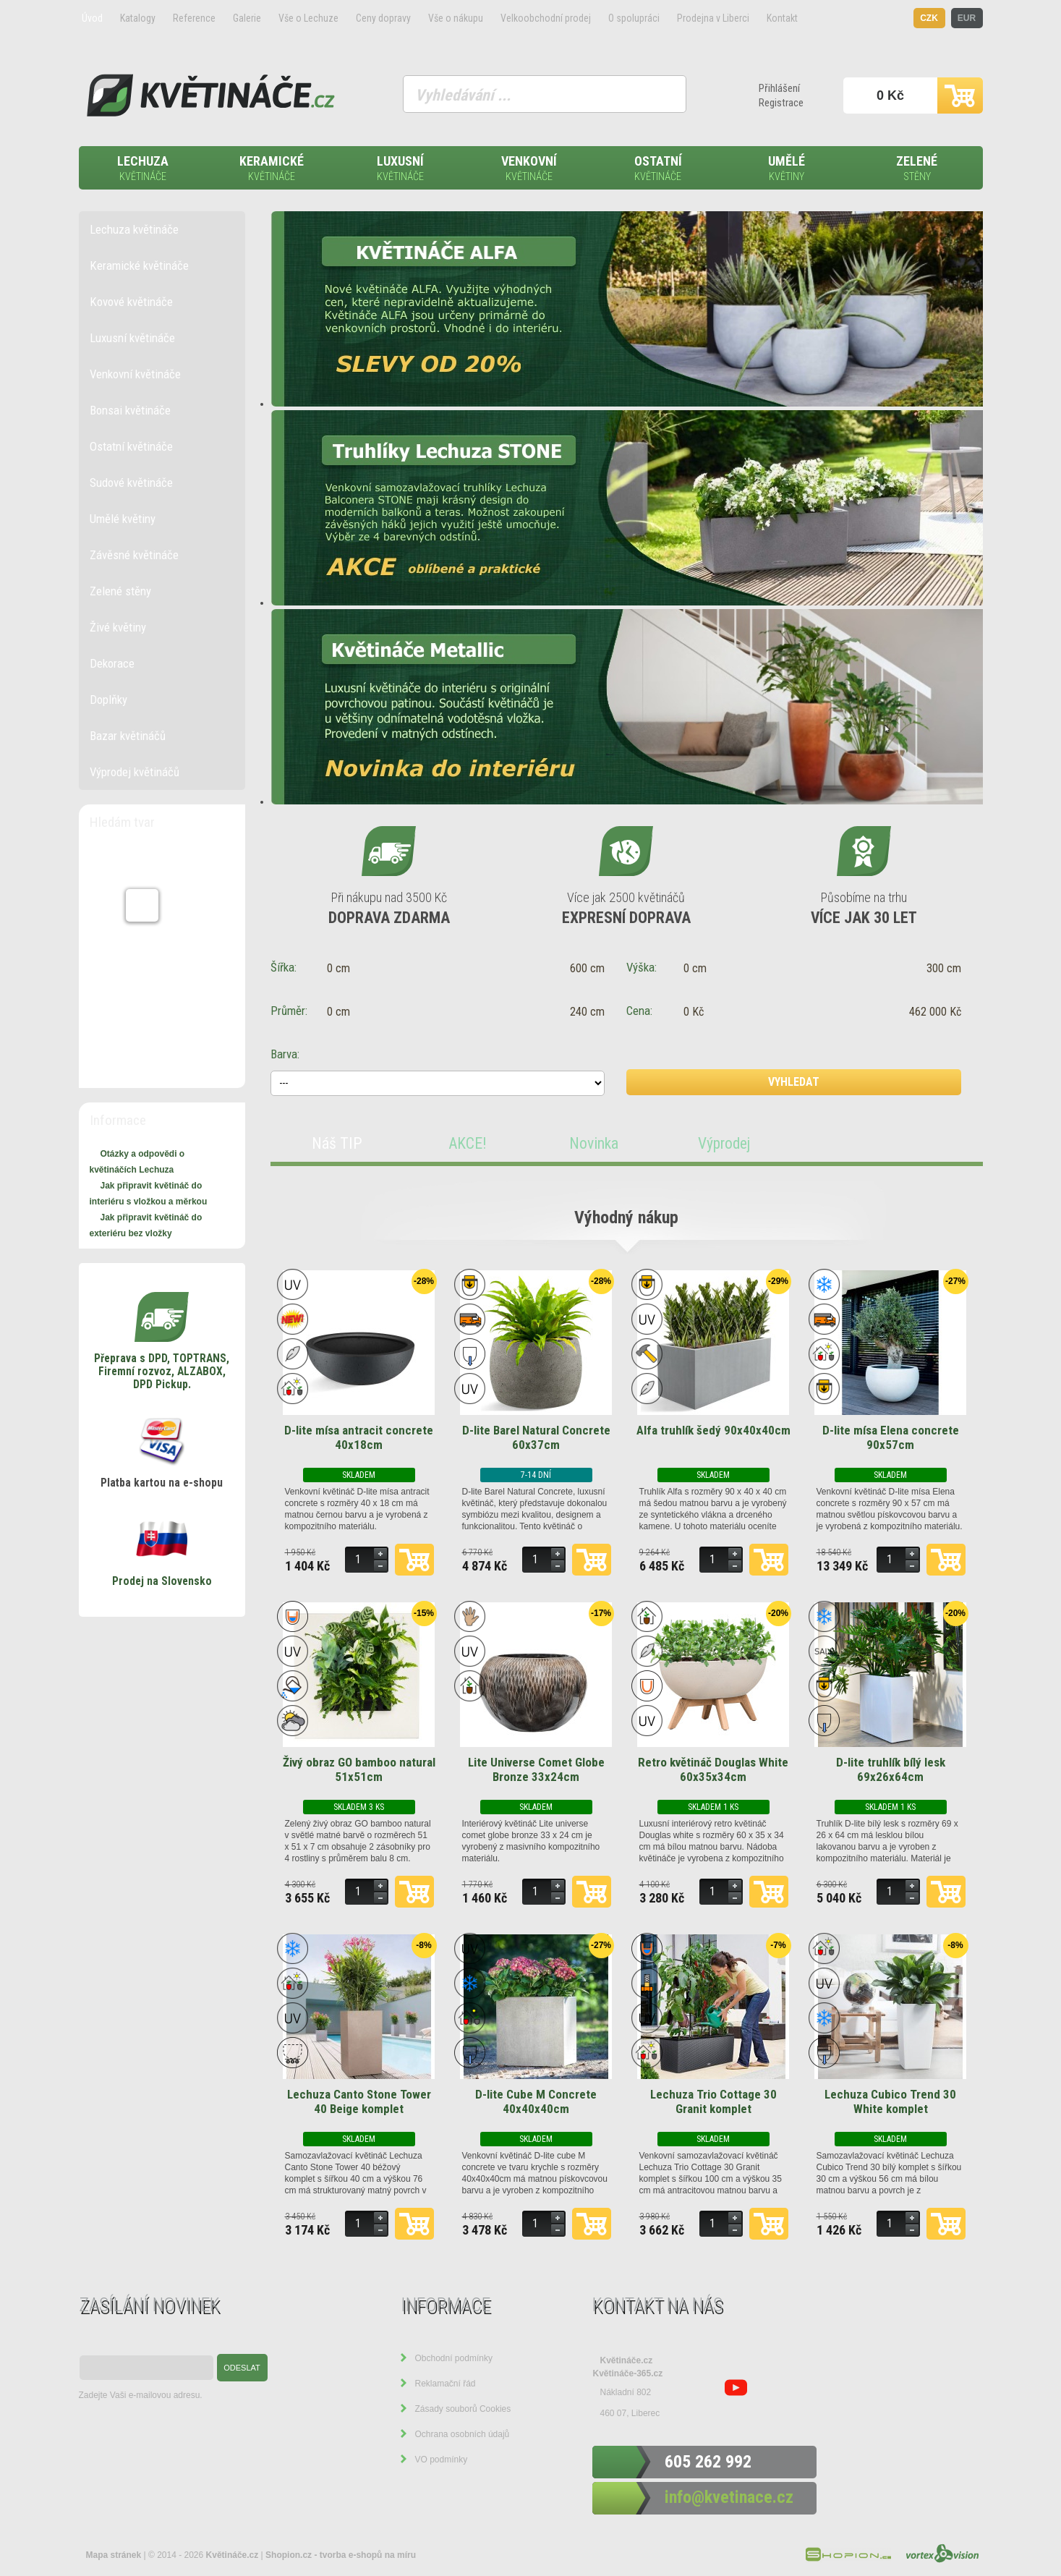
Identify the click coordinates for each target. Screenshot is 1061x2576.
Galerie (247, 18)
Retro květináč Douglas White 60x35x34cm (713, 1769)
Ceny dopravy (383, 18)
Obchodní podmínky (454, 2358)
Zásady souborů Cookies (463, 2409)
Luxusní (400, 169)
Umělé (787, 169)
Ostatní (658, 169)
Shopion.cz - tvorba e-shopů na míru (340, 2555)
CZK (929, 18)
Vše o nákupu (455, 18)
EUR (967, 18)
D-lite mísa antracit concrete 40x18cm (358, 1437)
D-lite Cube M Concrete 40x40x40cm (536, 2101)
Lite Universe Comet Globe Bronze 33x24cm (536, 1769)
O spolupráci (634, 18)
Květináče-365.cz (628, 2373)
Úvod (92, 18)
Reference (194, 18)
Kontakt (782, 18)
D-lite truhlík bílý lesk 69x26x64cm (890, 1769)
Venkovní (529, 169)
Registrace (781, 102)
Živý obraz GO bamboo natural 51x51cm (359, 1769)
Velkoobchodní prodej (545, 18)
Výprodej (724, 1143)
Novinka (593, 1143)
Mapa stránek (114, 2555)
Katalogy (137, 18)
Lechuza (143, 169)
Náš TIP (337, 1143)
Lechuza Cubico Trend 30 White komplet (890, 2101)
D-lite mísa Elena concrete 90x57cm (890, 1437)
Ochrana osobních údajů (462, 2434)
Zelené (917, 169)
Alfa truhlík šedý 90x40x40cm (713, 1430)
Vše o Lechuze (308, 18)
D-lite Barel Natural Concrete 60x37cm (536, 1437)
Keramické (272, 169)
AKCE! (467, 1143)
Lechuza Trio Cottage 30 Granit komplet (713, 2101)
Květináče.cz (626, 2360)
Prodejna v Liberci (713, 18)
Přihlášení (779, 88)
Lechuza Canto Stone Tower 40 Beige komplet (359, 2101)
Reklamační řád (445, 2384)
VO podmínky (441, 2459)
